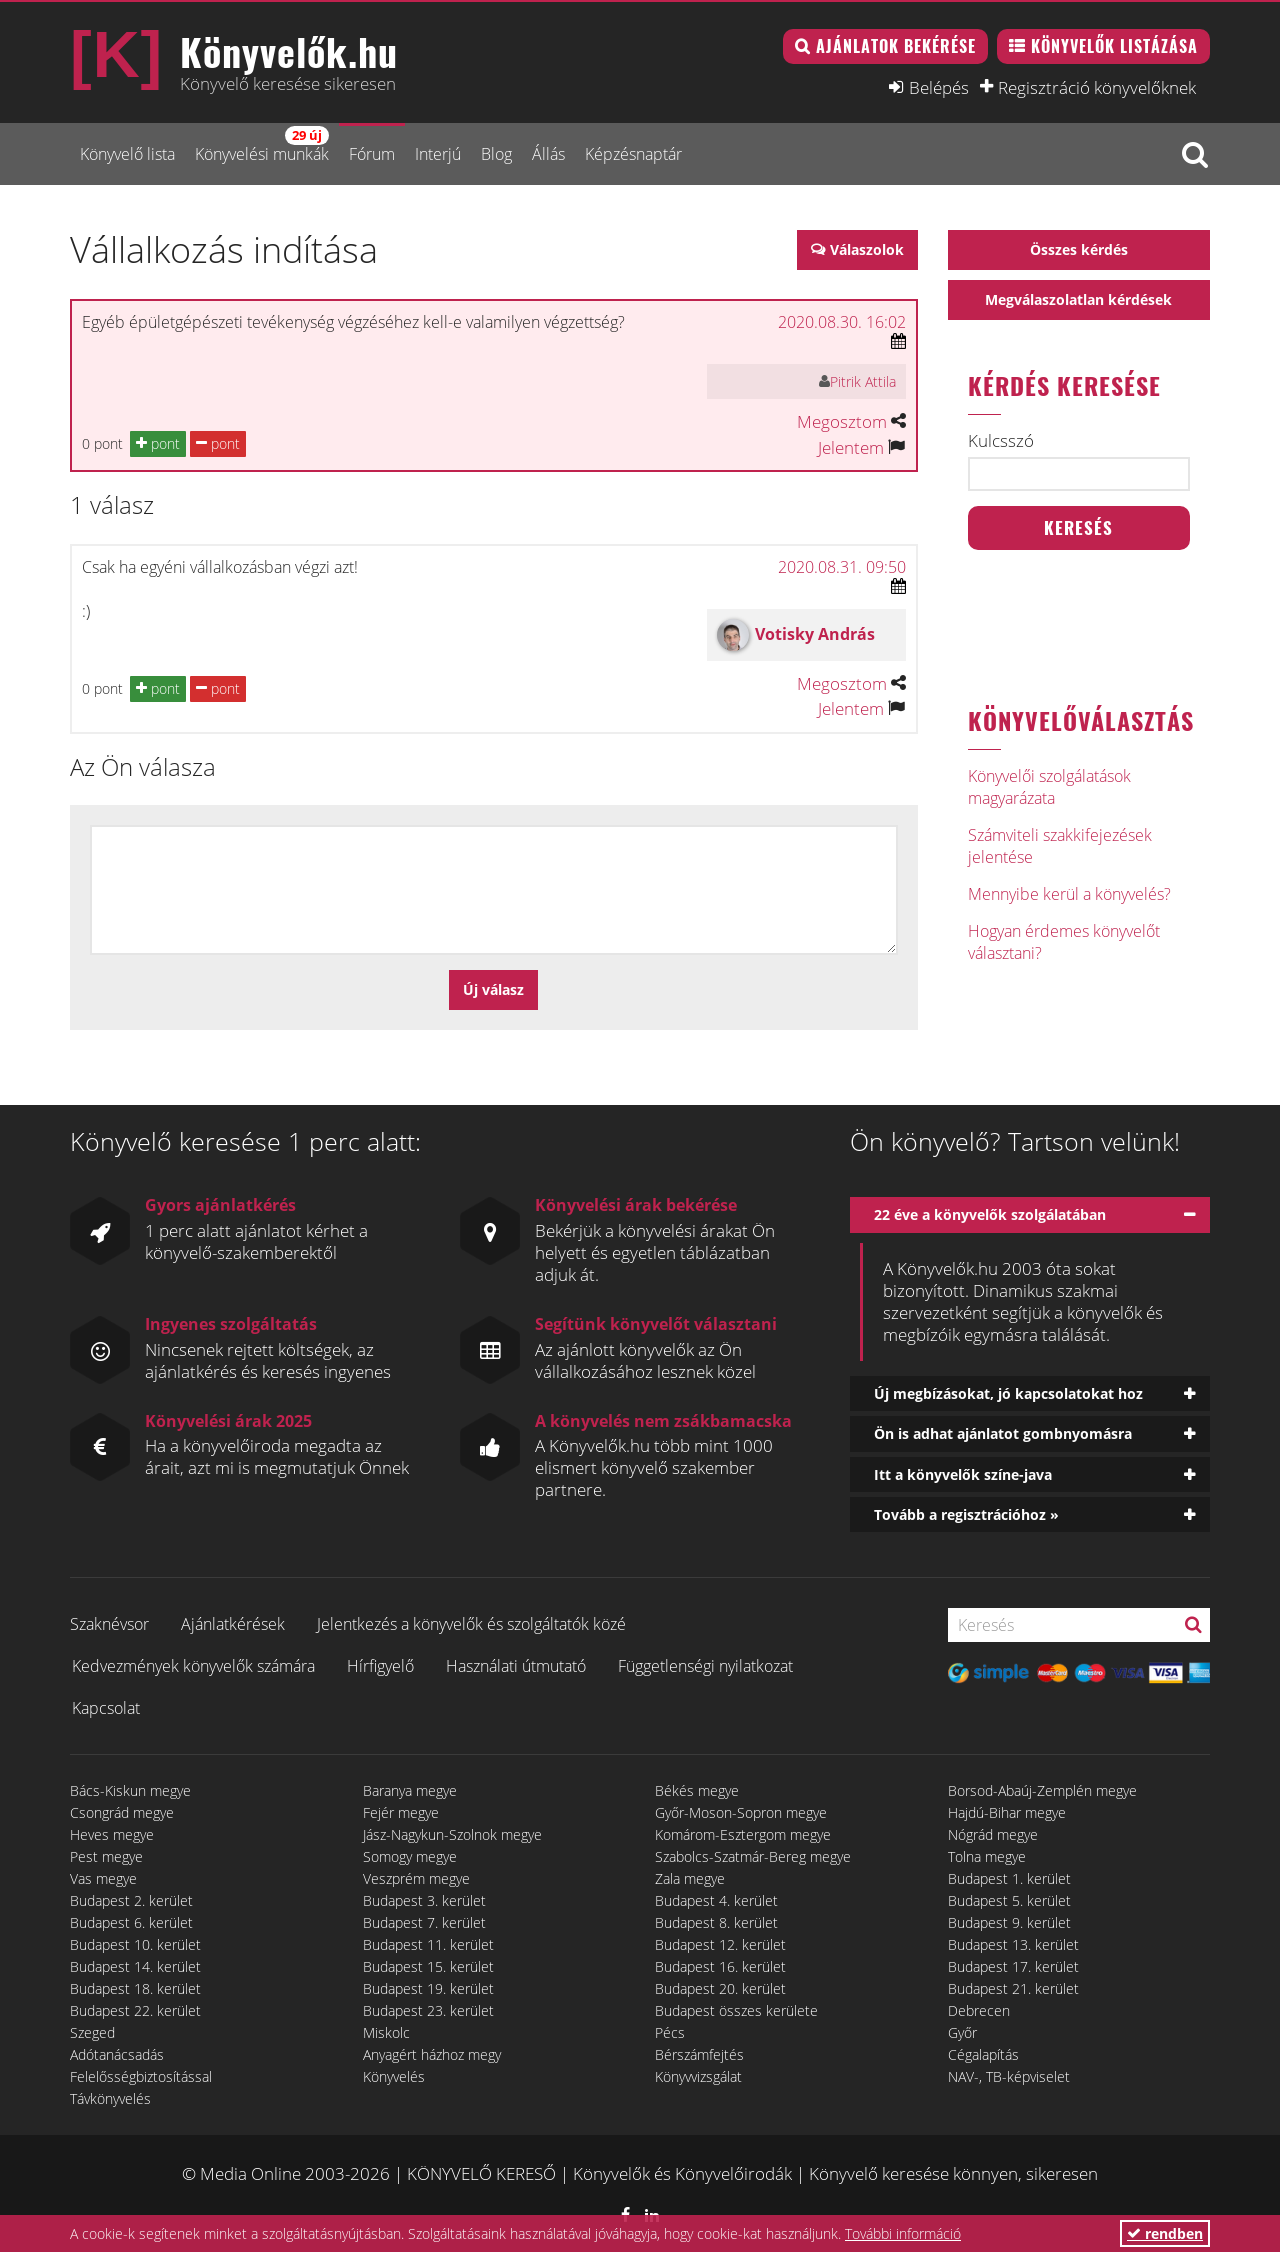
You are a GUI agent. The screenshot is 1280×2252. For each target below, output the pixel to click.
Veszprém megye (416, 1878)
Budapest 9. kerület (1009, 1922)
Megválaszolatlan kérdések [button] (1078, 299)
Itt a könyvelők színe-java (963, 1474)
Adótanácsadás (117, 2054)
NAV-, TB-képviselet (1009, 2076)
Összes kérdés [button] (1079, 249)
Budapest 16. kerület (720, 1966)
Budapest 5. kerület (1009, 1900)
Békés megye (697, 1790)
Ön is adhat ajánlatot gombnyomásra (1003, 1433)
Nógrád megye (993, 1834)
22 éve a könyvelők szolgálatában (990, 1214)
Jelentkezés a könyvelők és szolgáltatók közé (471, 1624)
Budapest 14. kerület (135, 1966)
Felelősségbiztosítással (141, 2076)
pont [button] (158, 443)
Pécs (670, 2032)
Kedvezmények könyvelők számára (193, 1666)
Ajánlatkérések (233, 1624)
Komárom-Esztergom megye (743, 1834)
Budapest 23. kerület (428, 2010)
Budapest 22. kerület (135, 2010)
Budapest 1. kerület (1009, 1878)
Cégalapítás (983, 2054)
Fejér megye (401, 1812)
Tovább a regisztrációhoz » (966, 1514)
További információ (903, 2233)
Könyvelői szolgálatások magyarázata (1049, 787)
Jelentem (851, 447)
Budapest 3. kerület (424, 1900)
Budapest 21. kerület (1013, 1988)
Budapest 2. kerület (131, 1900)
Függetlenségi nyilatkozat (705, 1666)
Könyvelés (394, 2076)
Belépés (939, 87)
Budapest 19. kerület (428, 1988)
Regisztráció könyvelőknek (1097, 87)
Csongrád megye (122, 1812)
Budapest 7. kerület (424, 1922)
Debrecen (979, 2010)
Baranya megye (410, 1790)
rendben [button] (1165, 2233)
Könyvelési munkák (262, 145)
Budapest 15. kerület (428, 1966)
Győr (962, 2032)
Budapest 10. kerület (135, 1944)
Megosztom (842, 421)
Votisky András (815, 634)
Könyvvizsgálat (698, 2076)
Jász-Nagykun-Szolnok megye (452, 1834)
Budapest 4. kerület (716, 1900)
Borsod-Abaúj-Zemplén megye (1042, 1790)
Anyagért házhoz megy (432, 2054)
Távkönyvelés (110, 2098)
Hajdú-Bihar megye (1007, 1812)
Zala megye (690, 1878)
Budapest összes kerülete (736, 2010)
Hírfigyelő (380, 1666)
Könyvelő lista (127, 154)
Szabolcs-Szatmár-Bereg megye (753, 1856)
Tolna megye (987, 1856)
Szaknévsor (109, 1624)
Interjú (438, 154)
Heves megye (112, 1834)
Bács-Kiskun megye (130, 1790)
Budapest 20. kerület (720, 1988)
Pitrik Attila (863, 381)
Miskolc (386, 2032)
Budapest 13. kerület (1013, 1944)
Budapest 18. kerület (135, 1988)
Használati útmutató (516, 1666)
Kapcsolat (106, 1708)
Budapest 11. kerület (428, 1944)
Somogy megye (410, 1856)
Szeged (92, 2032)
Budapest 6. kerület (131, 1922)
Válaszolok (867, 249)
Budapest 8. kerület (716, 1922)
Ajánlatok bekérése (896, 46)
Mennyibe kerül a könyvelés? (1069, 894)
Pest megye (106, 1856)
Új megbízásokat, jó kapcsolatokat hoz (1008, 1393)
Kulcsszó (1001, 441)
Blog (496, 154)
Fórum (372, 154)
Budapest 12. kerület (720, 1944)
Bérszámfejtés (699, 2054)
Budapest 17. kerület (1013, 1966)
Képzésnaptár (633, 154)
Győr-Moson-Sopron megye (741, 1812)
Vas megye (103, 1878)
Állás (548, 154)
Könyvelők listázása (1114, 46)
